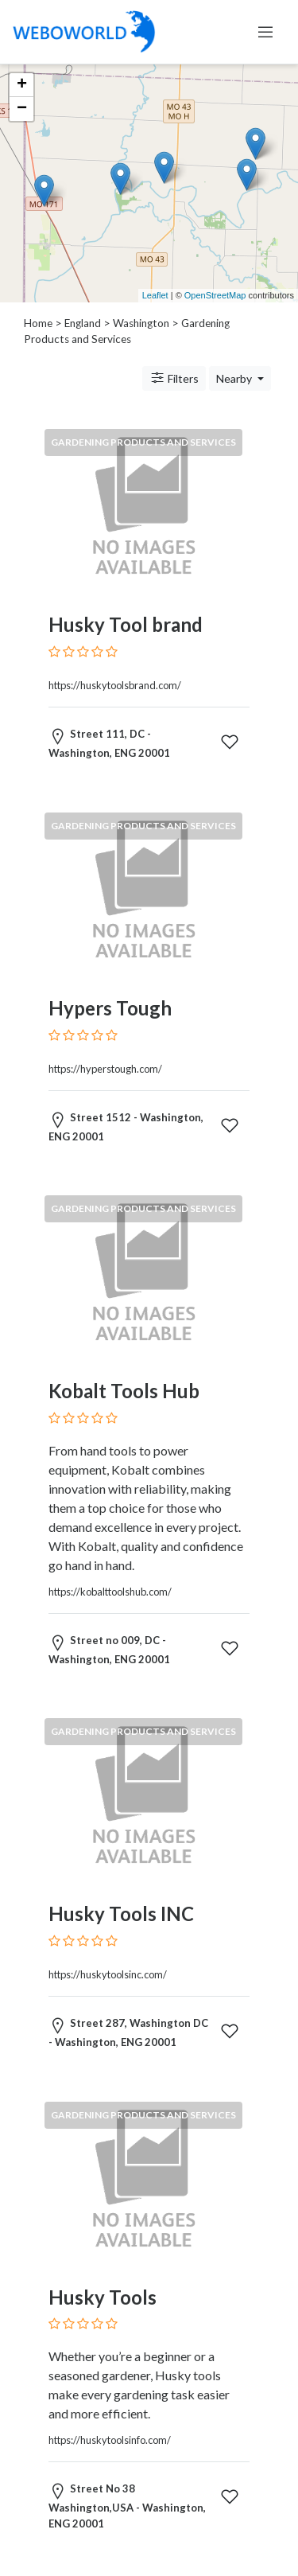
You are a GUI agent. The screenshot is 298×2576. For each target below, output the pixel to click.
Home (38, 323)
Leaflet (155, 295)
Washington (141, 323)
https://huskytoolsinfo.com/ (109, 2440)
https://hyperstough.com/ (105, 1068)
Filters (174, 378)
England (82, 323)
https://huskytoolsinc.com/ (107, 1974)
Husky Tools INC (121, 1913)
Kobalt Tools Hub (123, 1390)
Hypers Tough (110, 1007)
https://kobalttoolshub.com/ (110, 1591)
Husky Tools (102, 2297)
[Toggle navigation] (265, 31)
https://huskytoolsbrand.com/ (114, 685)
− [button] (22, 109)
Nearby (235, 378)
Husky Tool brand (125, 624)
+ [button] (22, 85)
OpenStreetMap (215, 295)
